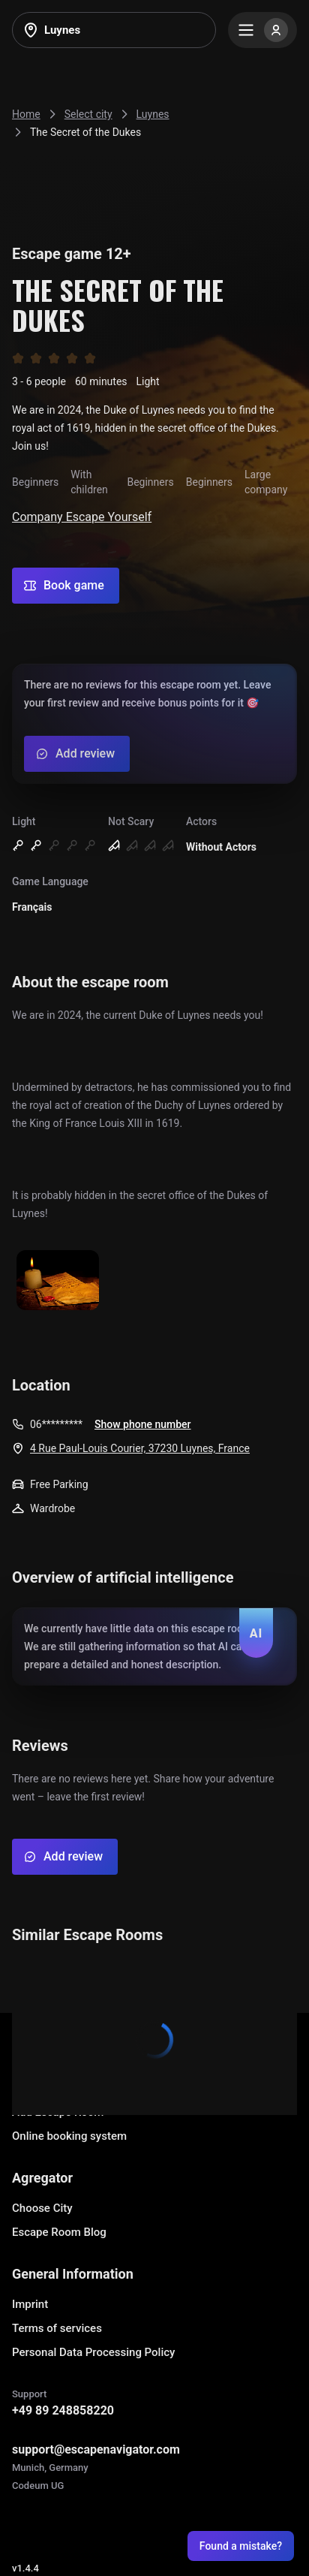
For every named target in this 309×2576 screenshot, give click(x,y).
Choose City (42, 2208)
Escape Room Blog (59, 2232)
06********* (56, 1424)
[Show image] (58, 1281)
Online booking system (69, 2136)
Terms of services (57, 2328)
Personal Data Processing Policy (93, 2352)
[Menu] (262, 30)
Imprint (30, 2304)
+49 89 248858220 (63, 2410)
